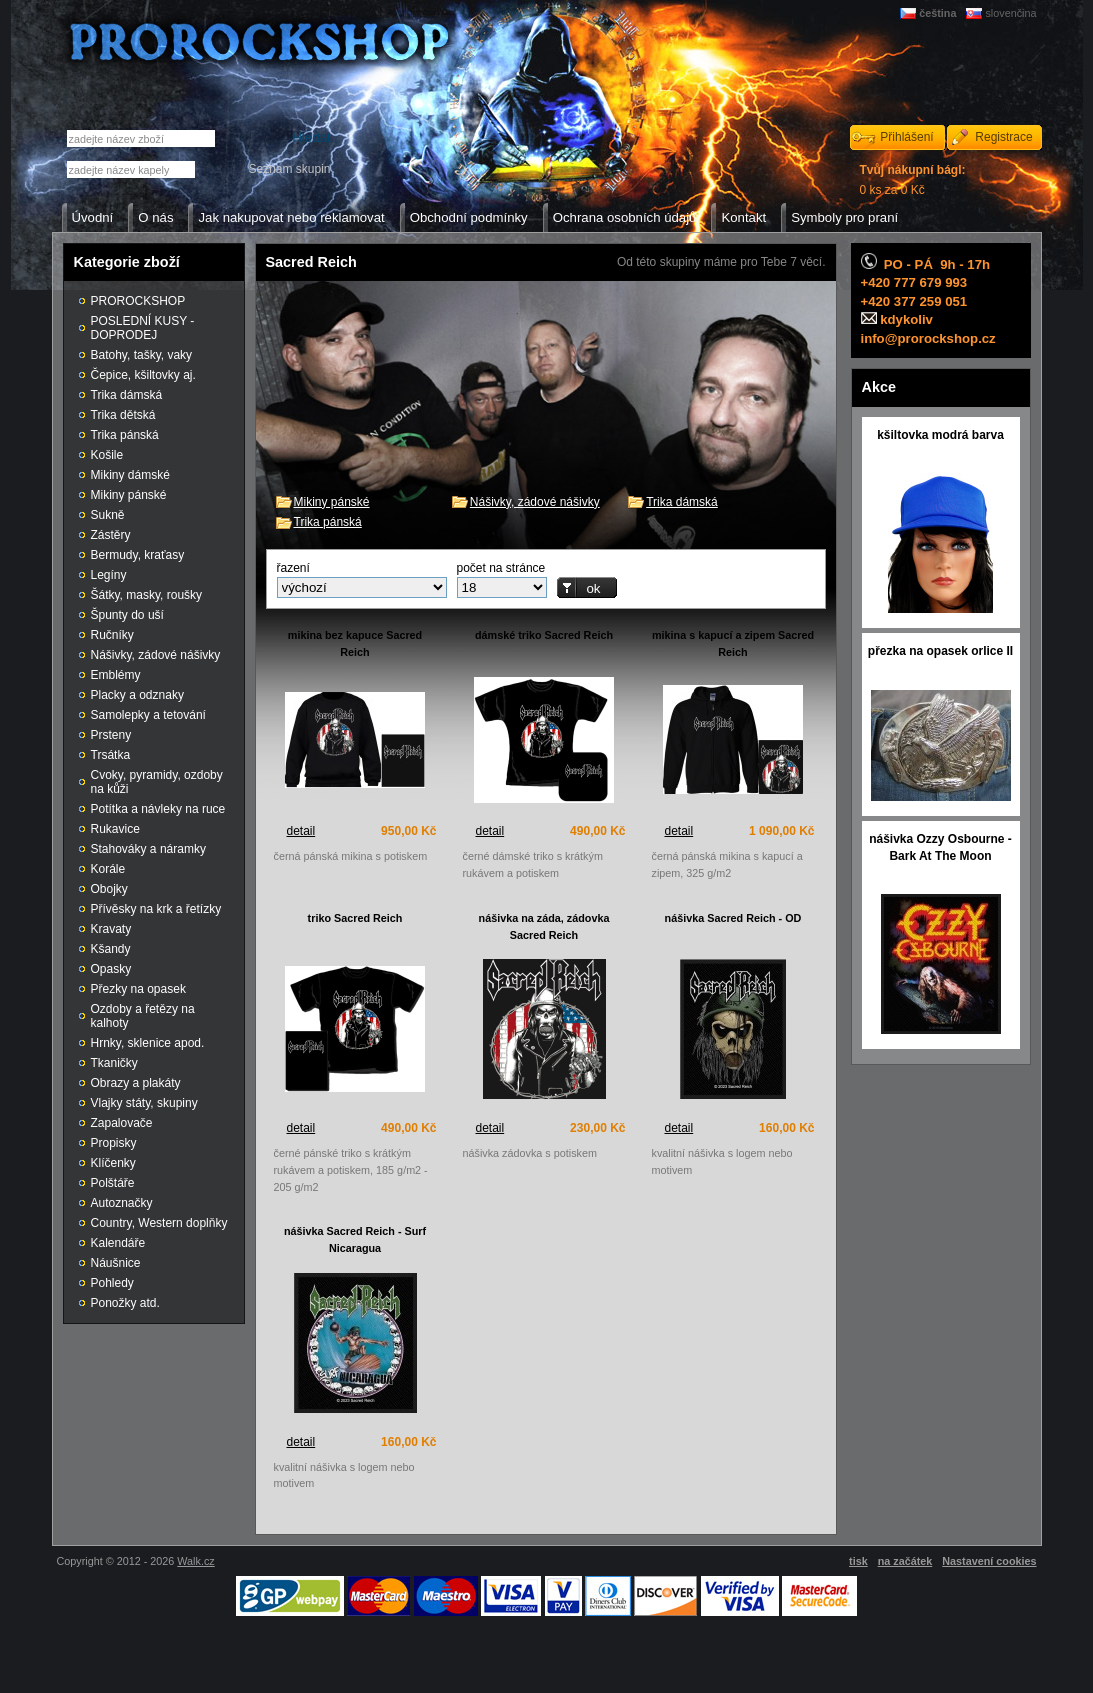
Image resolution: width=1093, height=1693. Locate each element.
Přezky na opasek (138, 989)
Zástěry (111, 535)
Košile (107, 455)
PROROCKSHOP (138, 301)
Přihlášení (906, 137)
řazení (293, 568)
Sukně (108, 515)
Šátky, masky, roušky (147, 595)
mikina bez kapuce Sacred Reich (355, 643)
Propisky (114, 1143)
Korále (108, 869)
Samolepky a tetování (148, 715)
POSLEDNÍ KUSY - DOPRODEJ (143, 328)
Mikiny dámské (130, 475)
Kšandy (111, 949)
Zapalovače (122, 1123)
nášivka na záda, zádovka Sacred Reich (544, 926)
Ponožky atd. (125, 1303)
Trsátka (111, 755)
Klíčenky (113, 1163)
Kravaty (111, 929)
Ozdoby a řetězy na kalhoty (143, 1016)
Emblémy (116, 675)
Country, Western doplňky (159, 1223)
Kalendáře (118, 1243)
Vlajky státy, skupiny (144, 1103)
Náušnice (116, 1263)
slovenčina (1010, 13)
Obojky (109, 889)
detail (301, 831)
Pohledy (112, 1283)
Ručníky (112, 635)
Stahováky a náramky (148, 849)
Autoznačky (122, 1203)
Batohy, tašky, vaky (142, 355)
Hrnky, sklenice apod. (148, 1043)
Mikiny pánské (332, 502)
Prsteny (111, 735)
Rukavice (115, 829)
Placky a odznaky (137, 695)
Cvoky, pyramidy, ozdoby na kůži (157, 782)
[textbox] (131, 169)
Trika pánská (328, 522)
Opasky (111, 969)
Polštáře (113, 1183)
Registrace (1003, 137)
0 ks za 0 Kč (913, 180)
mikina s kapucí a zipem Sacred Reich (733, 643)
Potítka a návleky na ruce (158, 809)
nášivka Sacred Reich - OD (733, 918)
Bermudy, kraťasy (138, 555)
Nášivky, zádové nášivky (535, 502)
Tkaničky (114, 1063)
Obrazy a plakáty (136, 1083)
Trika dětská (123, 415)
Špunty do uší (127, 615)
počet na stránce (501, 568)
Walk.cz (195, 1561)
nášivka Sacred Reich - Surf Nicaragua (355, 1239)
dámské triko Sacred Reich (544, 635)
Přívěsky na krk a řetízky (156, 909)
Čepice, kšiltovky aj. (143, 375)
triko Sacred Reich (355, 918)
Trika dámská (682, 502)
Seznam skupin (289, 169)
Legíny (109, 575)
